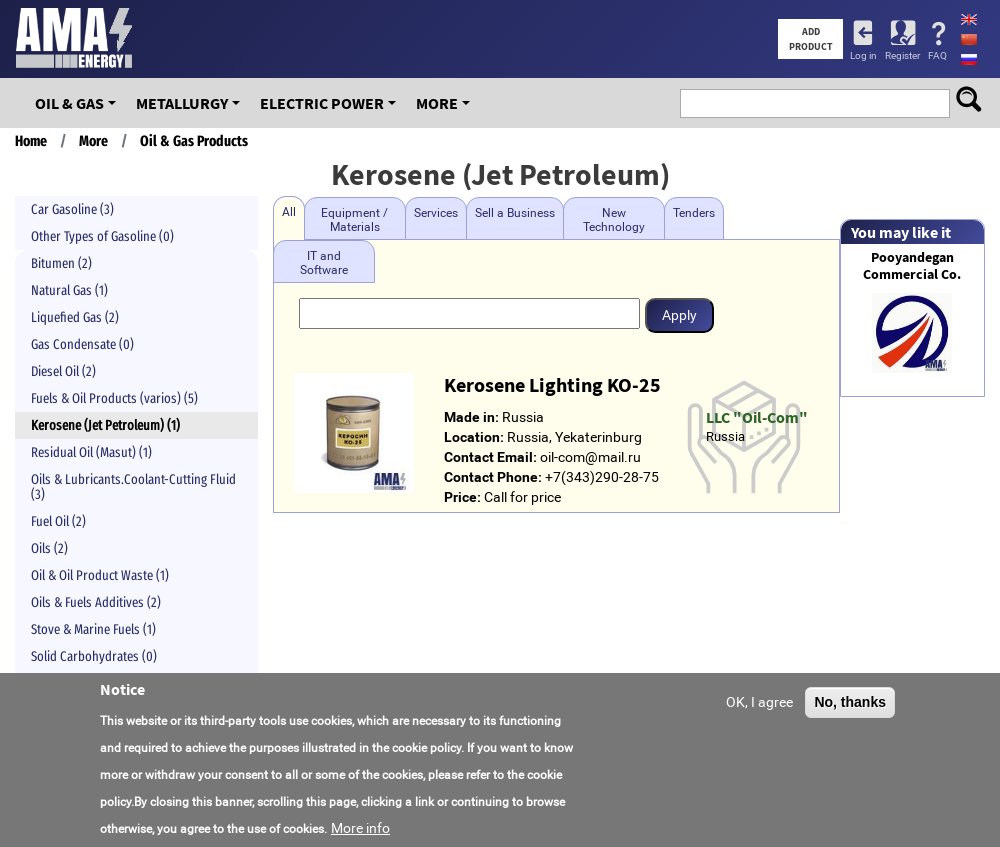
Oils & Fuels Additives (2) (96, 602)
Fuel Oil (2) (58, 521)
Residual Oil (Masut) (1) (91, 452)
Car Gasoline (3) (72, 209)
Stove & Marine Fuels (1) (93, 629)
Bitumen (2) (61, 263)
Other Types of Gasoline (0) (102, 236)
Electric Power (322, 103)
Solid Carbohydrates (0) (94, 656)
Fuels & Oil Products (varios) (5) (114, 398)
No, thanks (850, 705)
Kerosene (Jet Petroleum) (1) (105, 425)
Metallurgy (182, 103)
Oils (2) (49, 548)
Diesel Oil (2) (63, 371)
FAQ (937, 55)
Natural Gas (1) (69, 290)
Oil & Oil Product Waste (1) (100, 575)
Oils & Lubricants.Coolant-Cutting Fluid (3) (133, 487)
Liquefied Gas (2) (75, 317)
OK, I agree (759, 705)
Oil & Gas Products (194, 141)
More (437, 103)
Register (902, 55)
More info (360, 832)
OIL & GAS (69, 103)
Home (31, 141)
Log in (863, 55)
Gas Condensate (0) (82, 344)
